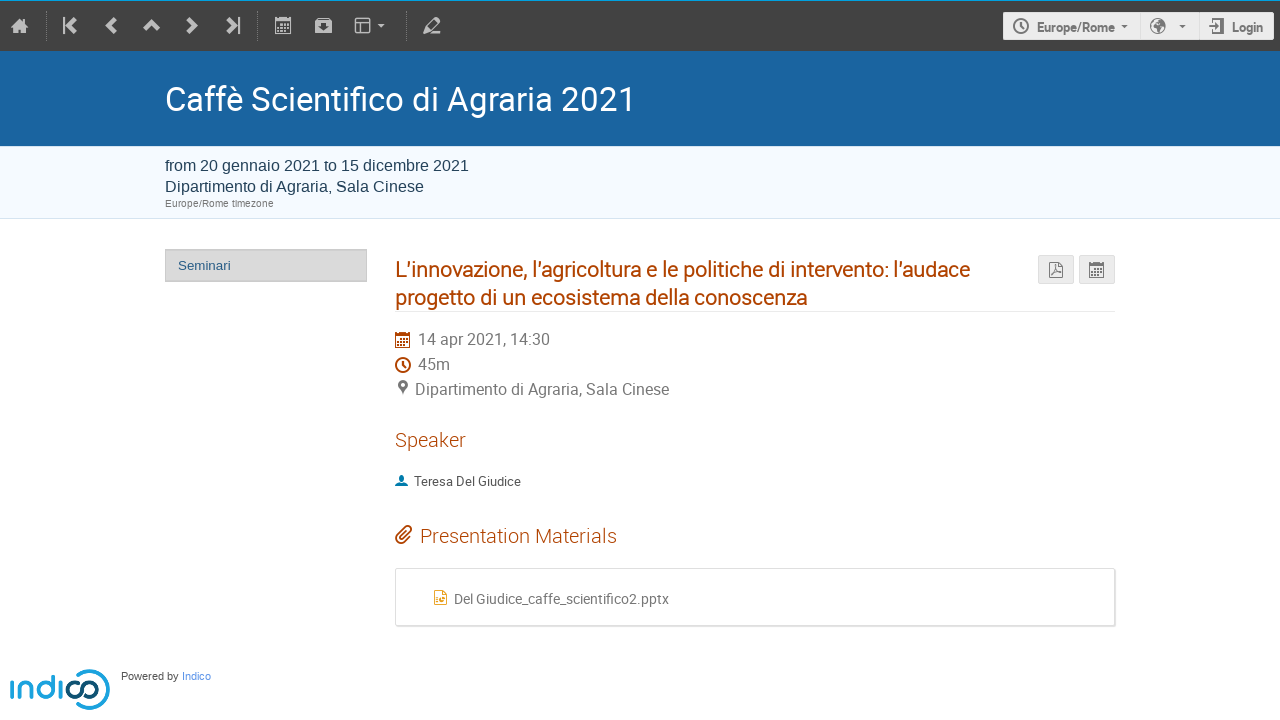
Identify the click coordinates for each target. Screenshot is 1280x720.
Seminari (204, 265)
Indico (196, 676)
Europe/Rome (1076, 27)
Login (1247, 27)
